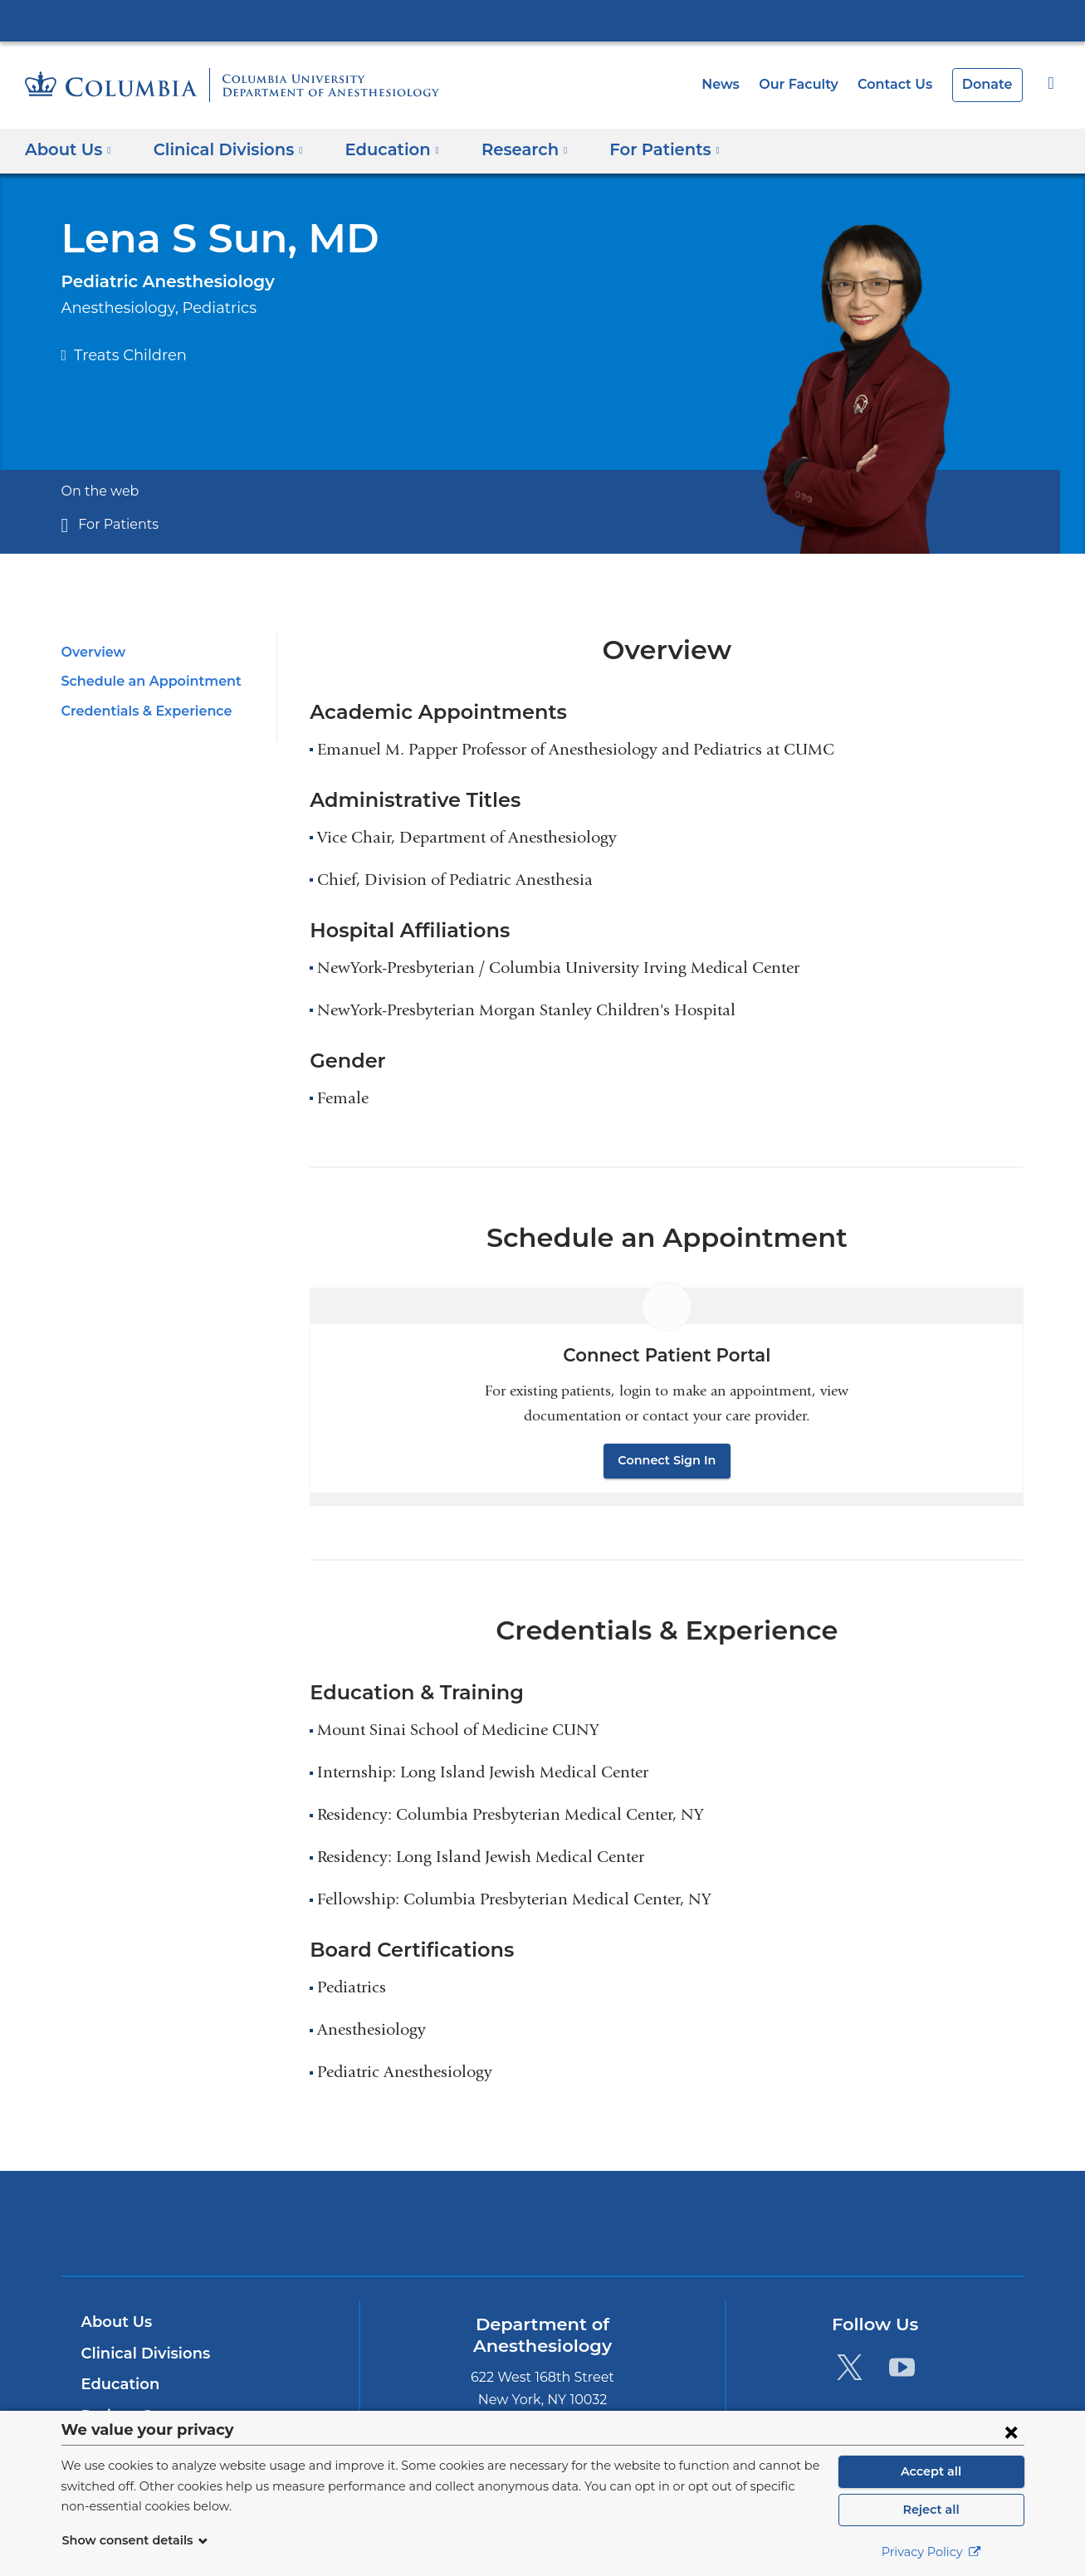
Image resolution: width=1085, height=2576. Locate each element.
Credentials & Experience (141, 711)
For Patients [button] (641, 149)
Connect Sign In (667, 1460)
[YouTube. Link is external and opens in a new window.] (902, 2366)
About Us (114, 2322)
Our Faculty (811, 84)
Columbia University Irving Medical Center (543, 20)
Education (117, 2384)
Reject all (931, 2509)
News (737, 84)
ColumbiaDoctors (781, 2223)
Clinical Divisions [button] (222, 149)
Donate (989, 84)
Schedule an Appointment (143, 681)
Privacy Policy (931, 2552)
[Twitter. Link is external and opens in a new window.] (849, 2366)
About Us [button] (68, 149)
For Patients (113, 524)
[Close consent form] (1011, 2431)
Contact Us (902, 84)
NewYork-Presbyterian (542, 2233)
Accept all (931, 2471)
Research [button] (507, 149)
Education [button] (380, 149)
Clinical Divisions (143, 2353)
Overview (90, 652)
